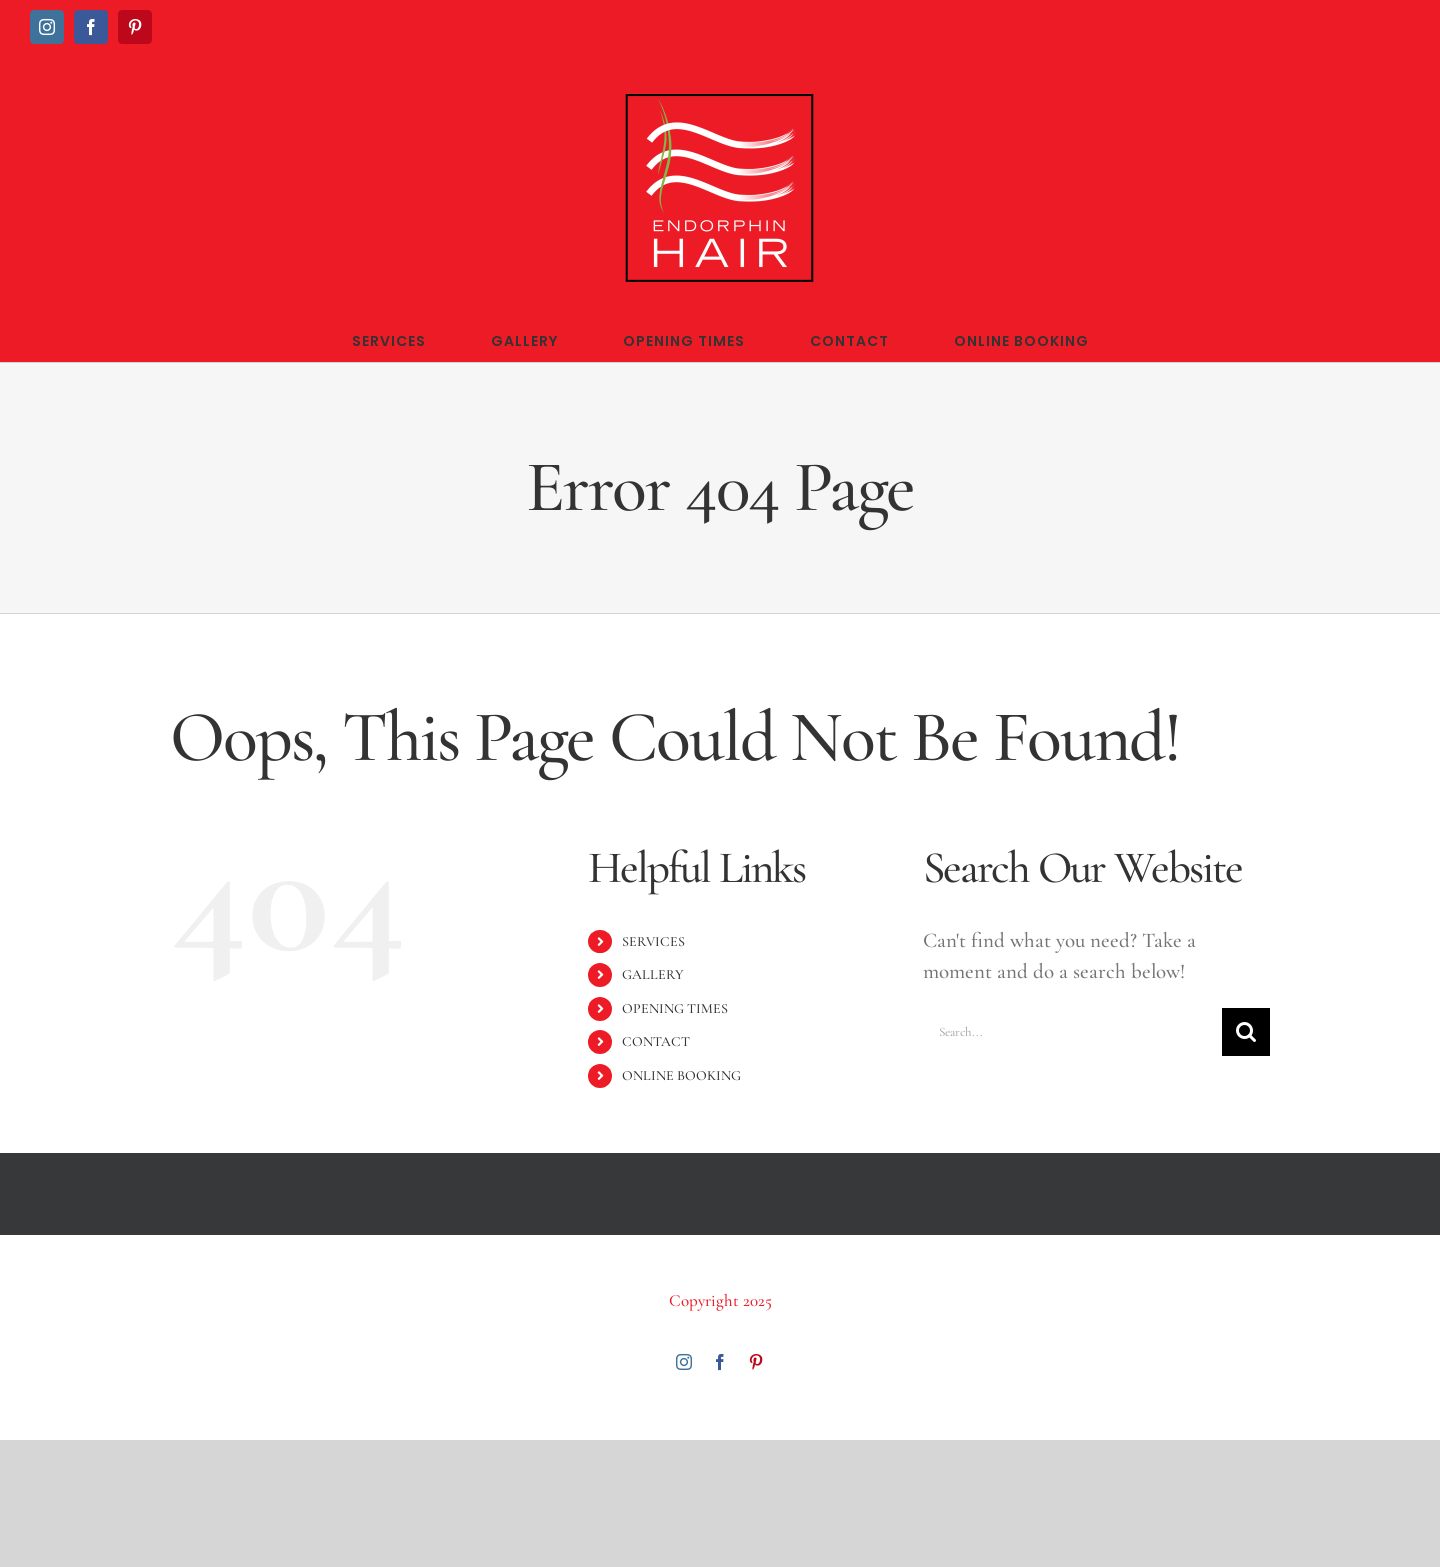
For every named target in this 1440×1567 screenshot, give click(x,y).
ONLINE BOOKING (681, 1075)
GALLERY (653, 974)
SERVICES (653, 941)
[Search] (1246, 1032)
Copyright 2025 (720, 1300)
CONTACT (656, 1041)
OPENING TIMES (675, 1008)
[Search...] (1072, 1032)
